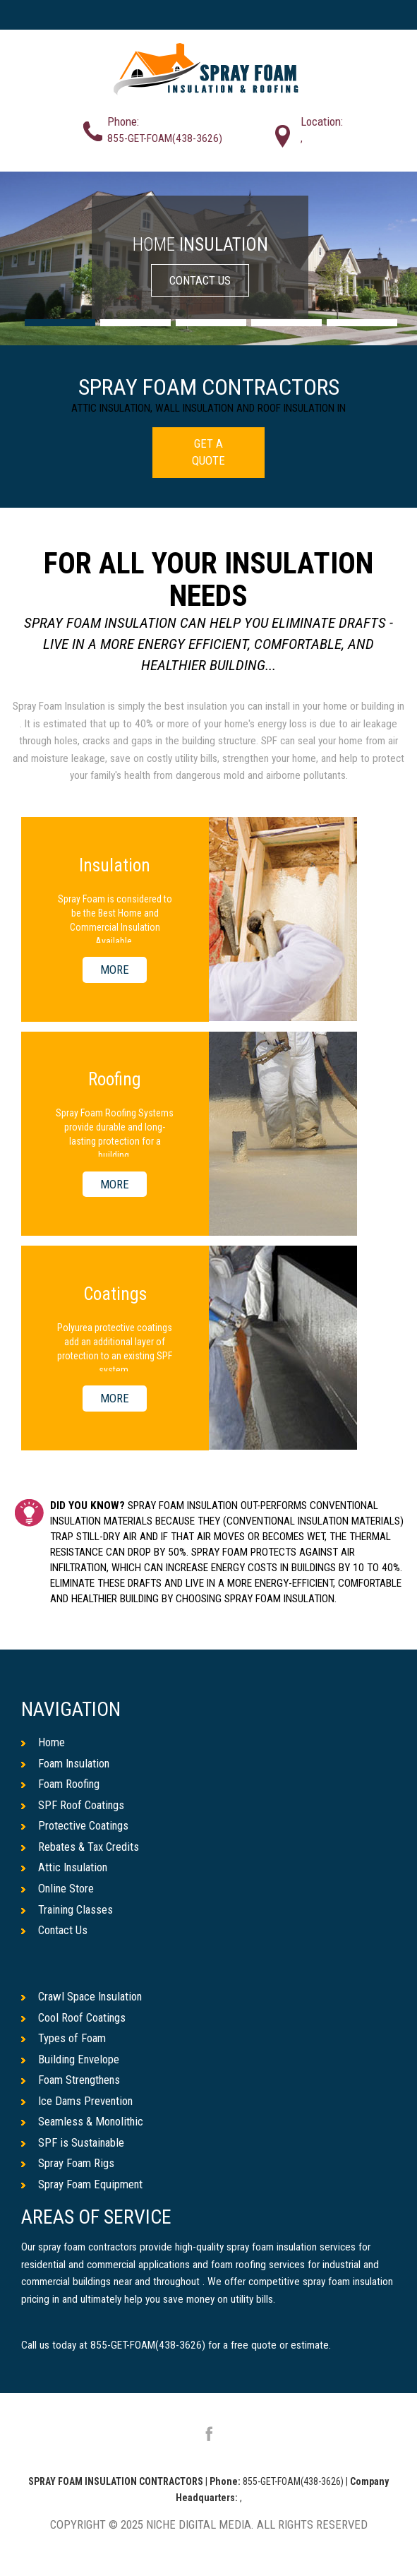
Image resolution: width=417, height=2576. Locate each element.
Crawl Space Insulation (83, 1997)
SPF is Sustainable (73, 2143)
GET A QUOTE (208, 451)
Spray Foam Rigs (68, 2164)
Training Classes (68, 1909)
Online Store (58, 1889)
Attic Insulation (65, 1868)
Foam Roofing (61, 1784)
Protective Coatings (75, 1826)
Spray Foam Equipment (83, 2185)
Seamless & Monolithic (83, 2122)
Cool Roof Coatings (74, 2017)
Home (43, 1742)
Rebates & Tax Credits (80, 1846)
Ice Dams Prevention (78, 2101)
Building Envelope (71, 2059)
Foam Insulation (66, 1763)
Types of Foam (64, 2039)
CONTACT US (200, 280)
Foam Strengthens (72, 2080)
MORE (114, 970)
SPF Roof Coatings (73, 1805)
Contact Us (55, 1931)
